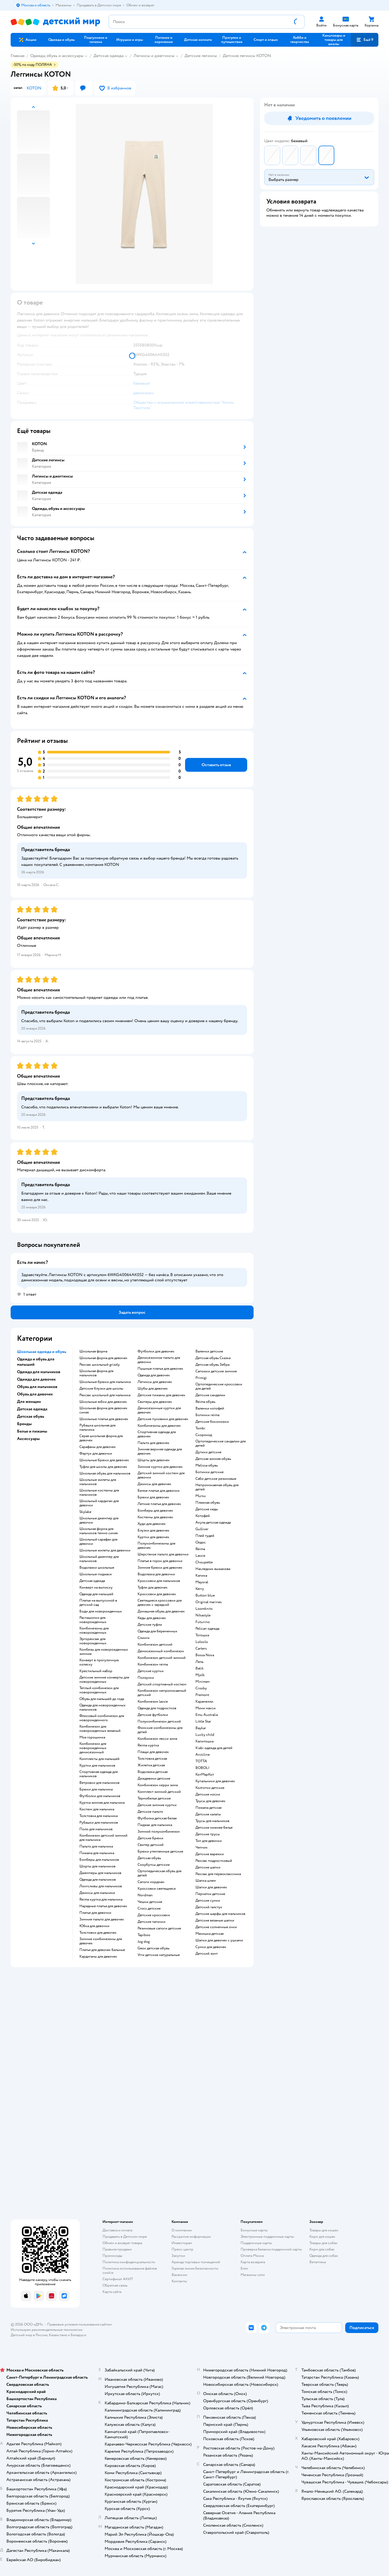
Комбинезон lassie (153, 1701)
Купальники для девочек (215, 1781)
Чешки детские (150, 1902)
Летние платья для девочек (159, 1504)
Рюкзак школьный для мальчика (104, 1395)
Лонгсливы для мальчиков (100, 1886)
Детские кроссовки (154, 1915)
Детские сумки (207, 1900)
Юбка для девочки (94, 1926)
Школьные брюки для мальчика (105, 1382)
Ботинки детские (209, 1472)
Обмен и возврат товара (122, 2243)
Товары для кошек (323, 2230)
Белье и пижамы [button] (32, 1431)
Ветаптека (317, 2262)
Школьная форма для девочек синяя (103, 1410)
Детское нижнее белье (214, 1827)
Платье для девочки (95, 1913)
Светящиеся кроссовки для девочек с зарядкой (160, 1602)
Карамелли (204, 1701)
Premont (202, 1695)
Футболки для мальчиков (99, 1796)
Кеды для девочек (152, 1618)
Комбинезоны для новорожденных (94, 1630)
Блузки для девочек (153, 1530)
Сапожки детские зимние (216, 1371)
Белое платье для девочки (158, 1491)
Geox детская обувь (153, 1948)
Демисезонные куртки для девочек (159, 1410)
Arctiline (202, 1755)
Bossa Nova (204, 1655)
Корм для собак (322, 2249)
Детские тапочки (151, 1922)
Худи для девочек (152, 1524)
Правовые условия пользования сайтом (79, 2324)
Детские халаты (208, 1814)
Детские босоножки (212, 1422)
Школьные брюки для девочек (104, 1460)
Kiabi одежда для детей (213, 1748)
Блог (244, 2268)
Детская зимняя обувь (213, 1459)
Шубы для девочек (153, 1388)
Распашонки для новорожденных (92, 1620)
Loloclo (201, 1642)
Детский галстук (208, 1907)
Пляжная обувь (207, 1503)
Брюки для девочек (153, 1497)
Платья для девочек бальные (102, 1950)
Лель (199, 1662)
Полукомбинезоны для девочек (156, 1545)
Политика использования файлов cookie (129, 2270)
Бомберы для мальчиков (99, 1860)
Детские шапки (207, 1867)
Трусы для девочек (210, 1801)
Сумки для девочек (210, 1947)
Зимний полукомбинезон (159, 1831)
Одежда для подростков (157, 1708)
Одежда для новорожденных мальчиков (102, 1707)
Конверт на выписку (96, 1587)
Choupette (204, 1562)
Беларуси (78, 2335)
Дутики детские (208, 1452)
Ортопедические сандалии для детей (220, 1443)
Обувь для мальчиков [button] (37, 1386)
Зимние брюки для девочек (160, 1567)
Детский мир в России (29, 2335)
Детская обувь (149, 1858)
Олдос (200, 1542)
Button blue (205, 1595)
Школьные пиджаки (95, 1574)
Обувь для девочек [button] (35, 1394)
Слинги (143, 1638)
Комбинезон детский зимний (162, 1658)
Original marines (208, 1602)
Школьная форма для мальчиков (96, 1373)
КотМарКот (204, 1774)
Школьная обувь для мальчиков (104, 1473)
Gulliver (201, 1529)
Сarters (201, 1648)
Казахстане (58, 2335)
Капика (201, 1575)
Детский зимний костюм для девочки (161, 1475)
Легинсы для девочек (155, 1382)
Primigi (201, 1378)
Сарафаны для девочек (97, 1447)
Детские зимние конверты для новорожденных (104, 1679)
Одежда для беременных (157, 1631)
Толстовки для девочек (98, 1933)
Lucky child (204, 1735)
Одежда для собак (323, 2255)
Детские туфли (150, 1625)
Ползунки (146, 1678)
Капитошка (204, 1741)
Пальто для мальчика (96, 1846)
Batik (199, 1668)
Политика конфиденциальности (128, 2262)
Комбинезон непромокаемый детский (162, 1693)
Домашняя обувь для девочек (161, 1611)
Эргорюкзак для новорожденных (92, 1641)
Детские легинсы (201, 55)
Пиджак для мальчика (155, 1825)
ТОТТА (201, 1761)
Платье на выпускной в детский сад (98, 1602)
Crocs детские (149, 1908)
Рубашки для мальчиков (98, 1822)
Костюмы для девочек (155, 1517)
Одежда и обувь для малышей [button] (35, 1361)
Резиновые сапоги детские (159, 1928)
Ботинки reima (207, 1415)
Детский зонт (206, 1953)
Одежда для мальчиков (97, 1879)
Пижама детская (208, 1808)
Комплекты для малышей (99, 1759)
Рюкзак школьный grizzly (99, 1365)
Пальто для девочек (153, 1443)
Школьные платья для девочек (103, 1419)
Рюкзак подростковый (213, 1861)
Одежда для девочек (154, 1375)
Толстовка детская (152, 1759)
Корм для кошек (322, 2236)
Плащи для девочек (153, 1752)
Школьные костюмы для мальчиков (99, 1492)
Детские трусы (207, 1834)
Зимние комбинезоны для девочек (100, 1941)
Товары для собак (323, 2243)
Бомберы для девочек (155, 1510)
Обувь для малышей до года (101, 1699)
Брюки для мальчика (96, 1789)
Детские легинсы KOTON (247, 55)
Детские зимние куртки (157, 1805)
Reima (200, 1549)
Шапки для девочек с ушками (219, 1940)
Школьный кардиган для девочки (99, 1503)
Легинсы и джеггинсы (154, 55)
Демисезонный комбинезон (161, 1651)
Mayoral (201, 1582)
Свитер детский (151, 1845)
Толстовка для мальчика (98, 1816)
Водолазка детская (153, 1772)
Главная (17, 55)
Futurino (202, 1622)
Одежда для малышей (96, 1594)
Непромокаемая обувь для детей (216, 1487)
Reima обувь (205, 1402)
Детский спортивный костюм (162, 1684)
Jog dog (144, 1942)
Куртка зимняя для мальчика (102, 1803)
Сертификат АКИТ (117, 2279)
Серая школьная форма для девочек (101, 1438)
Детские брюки (150, 1838)
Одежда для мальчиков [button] (38, 1371)
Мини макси (205, 1708)
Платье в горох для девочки (160, 1561)
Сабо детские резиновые (215, 1479)
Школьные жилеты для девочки (104, 1550)
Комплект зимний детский (159, 1792)
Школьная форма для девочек (103, 1358)
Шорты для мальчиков (97, 1866)
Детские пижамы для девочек (161, 1395)
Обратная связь (114, 2285)
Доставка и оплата (117, 2230)
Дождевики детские (154, 1778)
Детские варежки (209, 1854)
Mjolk (200, 1675)
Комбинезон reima (153, 1664)
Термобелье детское (154, 1798)
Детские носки (207, 1794)
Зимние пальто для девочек (101, 1919)
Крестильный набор (95, 1671)
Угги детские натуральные (159, 1955)
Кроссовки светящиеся (157, 1889)
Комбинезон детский (155, 1644)
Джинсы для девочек (154, 1484)
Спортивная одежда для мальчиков (98, 1774)
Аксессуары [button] (28, 1438)
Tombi (200, 1428)
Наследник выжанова (212, 1569)
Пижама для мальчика (96, 1853)
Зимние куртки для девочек (160, 1467)
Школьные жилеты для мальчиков (97, 1482)
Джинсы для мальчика (97, 1893)
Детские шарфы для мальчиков (220, 1914)
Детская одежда (108, 55)
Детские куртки (151, 1671)
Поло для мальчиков (96, 1829)
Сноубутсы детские (154, 1865)
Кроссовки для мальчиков (159, 1581)
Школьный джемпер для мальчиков (99, 1559)
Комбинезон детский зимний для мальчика (103, 1837)
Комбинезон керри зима (158, 1785)
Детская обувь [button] (30, 1416)
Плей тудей (204, 1536)
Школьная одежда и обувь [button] (41, 1351)
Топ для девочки (208, 1841)
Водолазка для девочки (156, 1574)
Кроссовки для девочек (157, 1594)
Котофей (202, 1516)
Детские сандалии (210, 1395)
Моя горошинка (92, 1737)
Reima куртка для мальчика (100, 1899)
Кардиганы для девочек (98, 1956)
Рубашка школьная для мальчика (97, 1427)
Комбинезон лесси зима (157, 1739)
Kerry (199, 1589)
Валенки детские (209, 1351)
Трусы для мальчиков (212, 1821)
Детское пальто (150, 1812)
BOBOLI (202, 1768)
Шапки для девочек (211, 1887)
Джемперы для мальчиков (100, 1873)
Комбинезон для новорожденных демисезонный (92, 1748)
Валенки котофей (209, 1408)
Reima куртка (148, 1745)
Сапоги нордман (151, 1882)
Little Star (203, 1721)
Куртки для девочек (153, 1537)
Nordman (145, 1895)
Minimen (202, 1682)
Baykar (200, 1728)
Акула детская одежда (213, 1522)
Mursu (200, 1496)
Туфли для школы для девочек (103, 1467)
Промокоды (112, 2255)
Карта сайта (111, 2291)
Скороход (203, 1435)
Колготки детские (209, 1788)
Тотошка (202, 1635)
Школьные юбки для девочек (103, 1402)
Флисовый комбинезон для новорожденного (101, 1718)
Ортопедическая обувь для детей (159, 1873)
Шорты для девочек (154, 1460)
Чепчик (201, 1847)
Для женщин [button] (29, 1401)
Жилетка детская (151, 1765)
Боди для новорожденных (100, 1611)
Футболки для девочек (156, 1351)
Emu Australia (206, 1715)
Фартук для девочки (95, 1453)
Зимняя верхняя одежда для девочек (160, 1451)
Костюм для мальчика (96, 1809)
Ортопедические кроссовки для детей (218, 1386)
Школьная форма (93, 1351)
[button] (364, 40)
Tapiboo (144, 1935)
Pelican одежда (207, 1629)
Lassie (200, 1556)
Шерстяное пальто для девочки (163, 1554)
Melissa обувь (206, 1465)
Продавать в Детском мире (124, 2236)
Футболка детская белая (157, 1818)
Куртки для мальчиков (97, 1765)
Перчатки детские (210, 1894)
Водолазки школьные (96, 1567)
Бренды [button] (24, 1423)
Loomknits (204, 1609)
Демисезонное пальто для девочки (159, 1360)
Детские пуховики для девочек (163, 1419)
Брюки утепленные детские (160, 1851)
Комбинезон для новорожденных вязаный (100, 1728)
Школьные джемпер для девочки (98, 1520)
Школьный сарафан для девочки (98, 1541)
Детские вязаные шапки (214, 1920)
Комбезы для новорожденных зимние (103, 1651)
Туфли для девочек (153, 1587)
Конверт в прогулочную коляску (99, 1662)
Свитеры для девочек (155, 1402)
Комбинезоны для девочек (159, 1426)
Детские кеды (206, 1509)
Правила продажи (117, 2249)
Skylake (85, 1512)
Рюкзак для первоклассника (218, 1874)
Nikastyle (203, 1615)
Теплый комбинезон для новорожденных (99, 1690)
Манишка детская (209, 1934)
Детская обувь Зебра (212, 1365)
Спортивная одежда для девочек (157, 1434)
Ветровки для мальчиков (99, 1783)
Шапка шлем (205, 1881)
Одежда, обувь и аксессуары (56, 55)
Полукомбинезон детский (159, 1721)
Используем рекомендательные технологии (47, 2329)
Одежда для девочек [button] (36, 1379)
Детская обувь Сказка (212, 1358)
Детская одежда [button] (32, 1409)
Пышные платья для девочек (160, 1369)
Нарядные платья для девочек (103, 1906)
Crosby (201, 1688)
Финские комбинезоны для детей (160, 1730)
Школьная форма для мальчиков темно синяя (98, 1531)
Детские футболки (153, 1715)
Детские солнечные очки (216, 1927)
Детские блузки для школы (101, 1388)
